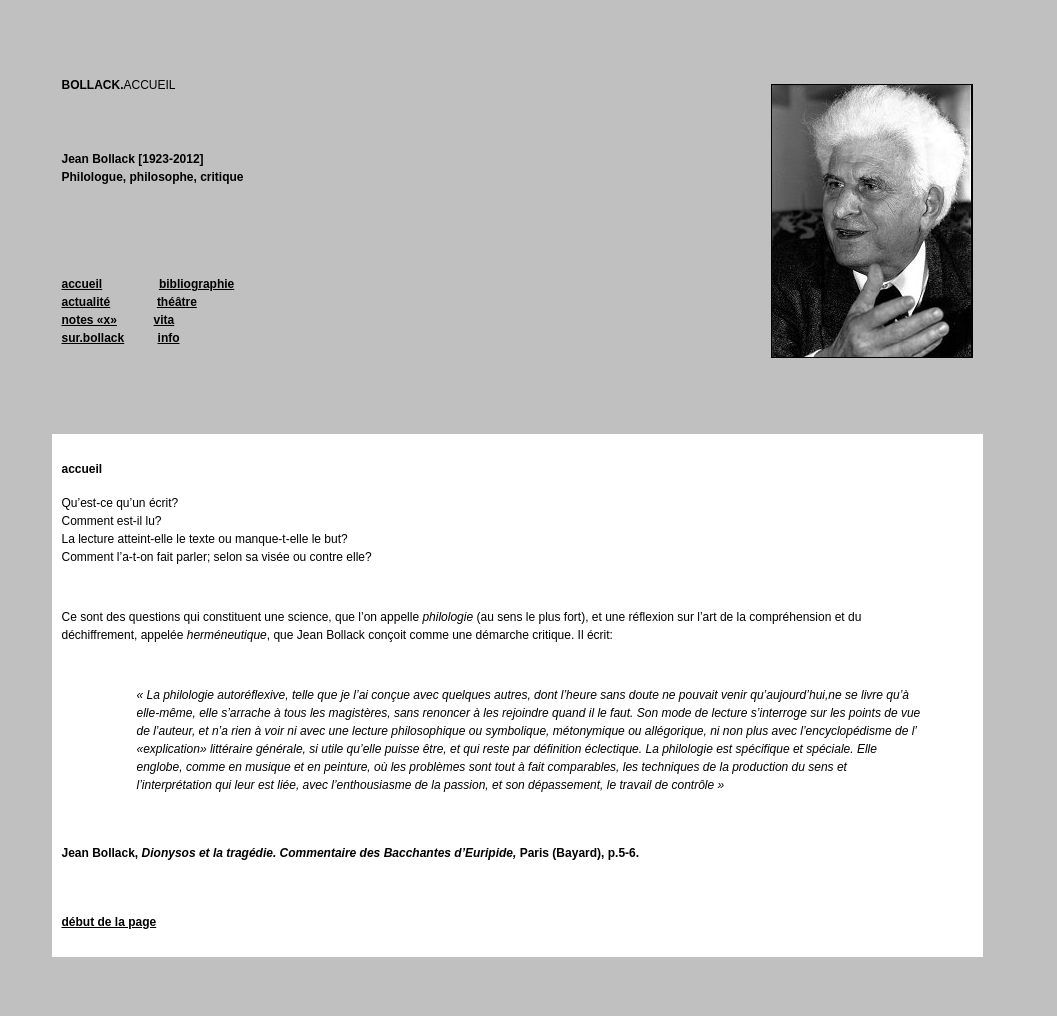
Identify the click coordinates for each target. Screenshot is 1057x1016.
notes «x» (89, 320)
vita (164, 320)
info (169, 338)
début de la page (109, 922)
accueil (82, 284)
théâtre (177, 302)
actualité (86, 302)
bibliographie (196, 284)
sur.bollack (93, 338)
